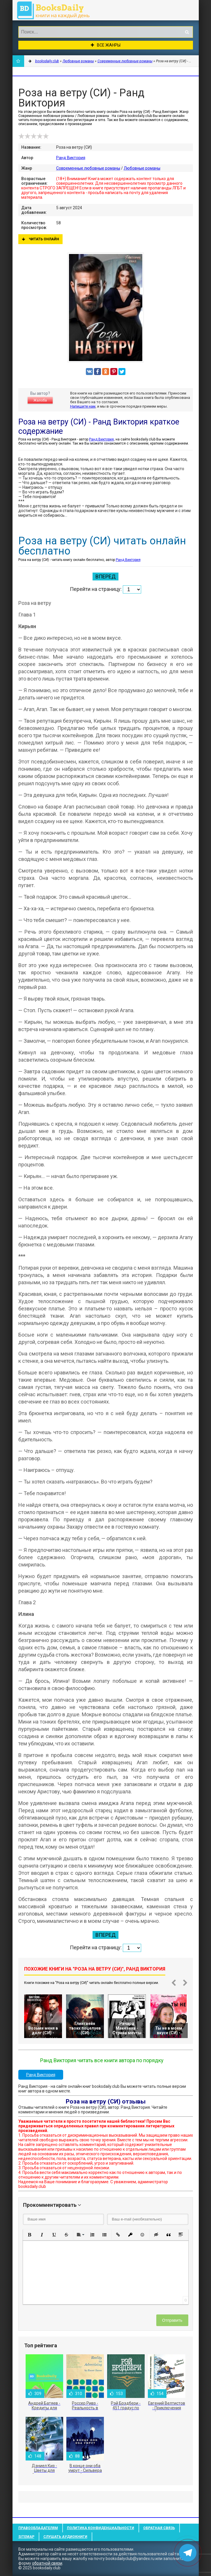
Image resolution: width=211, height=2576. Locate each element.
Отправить (172, 2320)
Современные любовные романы (88, 168)
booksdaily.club (56, 10)
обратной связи (47, 2563)
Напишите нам (82, 406)
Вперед (105, 576)
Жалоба (40, 400)
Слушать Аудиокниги (65, 2537)
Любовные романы (142, 168)
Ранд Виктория (70, 157)
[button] (29, 2234)
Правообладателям (38, 2528)
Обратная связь (159, 2528)
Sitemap (26, 2537)
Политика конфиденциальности (100, 2528)
